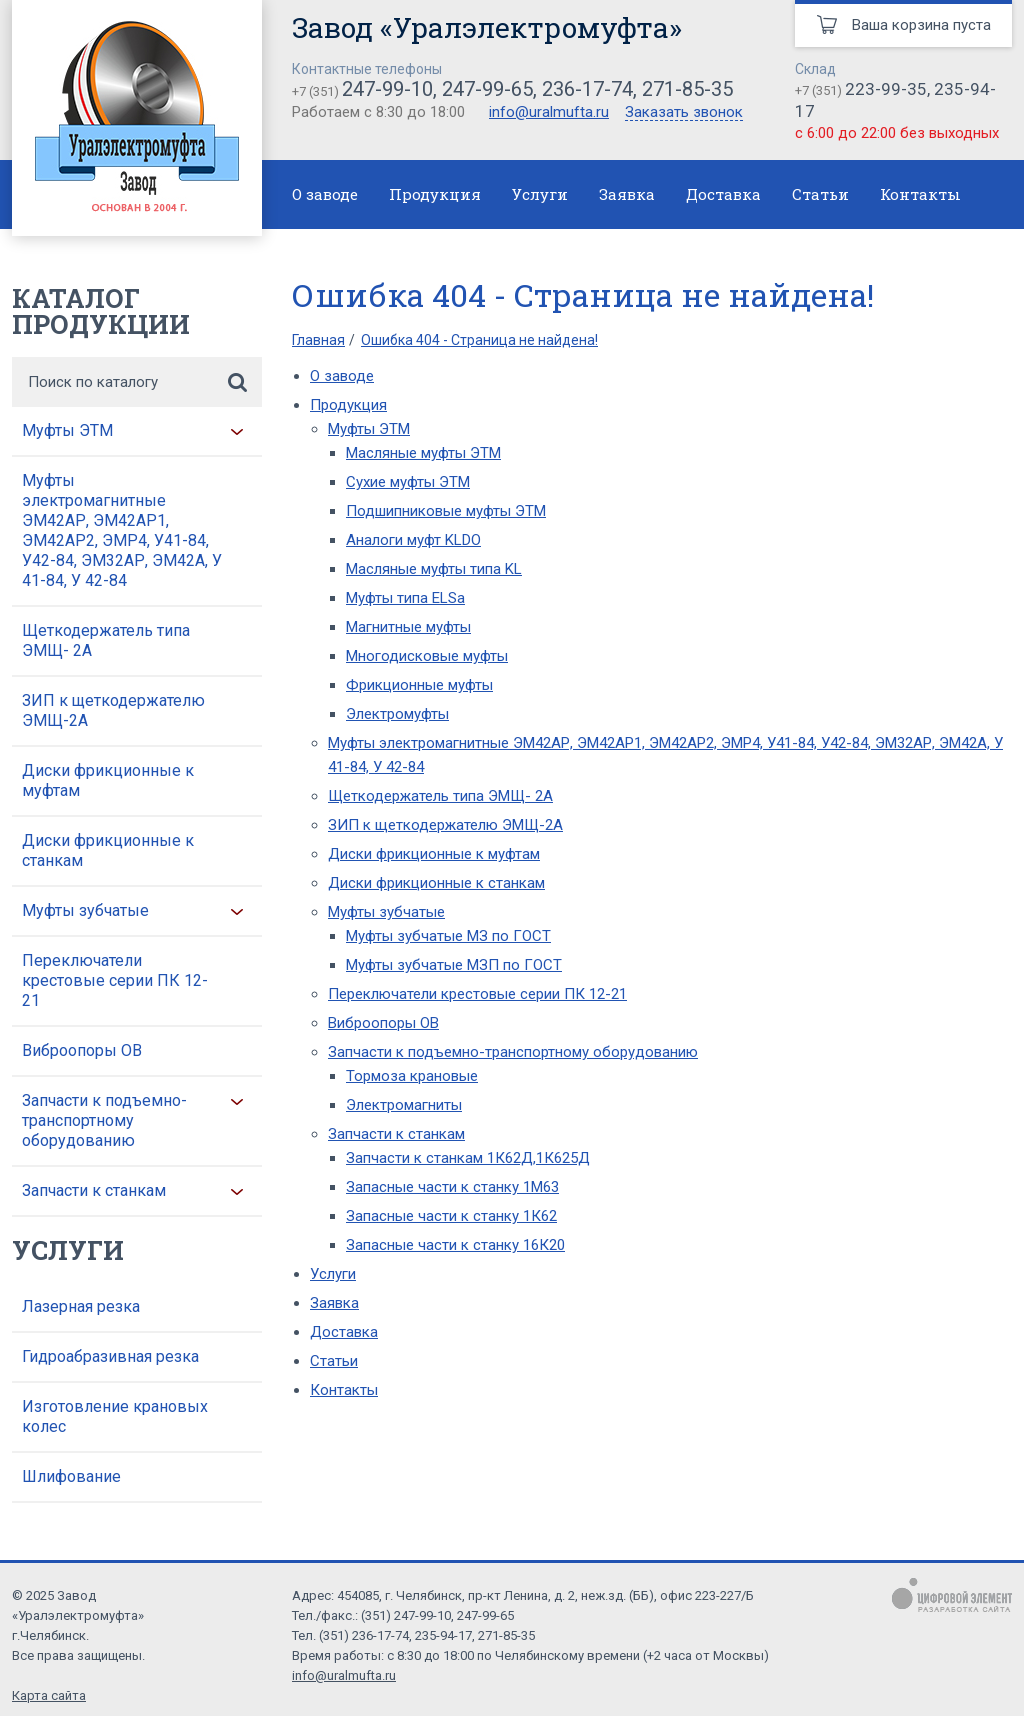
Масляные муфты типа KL (434, 569)
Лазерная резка (81, 1306)
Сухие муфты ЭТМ (408, 482)
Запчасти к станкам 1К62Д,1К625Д (468, 1158)
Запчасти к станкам (94, 1190)
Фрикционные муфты (419, 685)
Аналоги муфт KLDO (413, 540)
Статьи (820, 194)
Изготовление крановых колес (115, 1416)
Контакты (920, 194)
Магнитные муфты (408, 627)
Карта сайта (49, 1695)
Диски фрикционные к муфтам (108, 780)
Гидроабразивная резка (110, 1356)
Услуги (540, 194)
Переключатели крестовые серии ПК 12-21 (115, 980)
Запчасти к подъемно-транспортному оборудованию (104, 1120)
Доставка (723, 194)
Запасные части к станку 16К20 (455, 1245)
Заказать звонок (684, 113)
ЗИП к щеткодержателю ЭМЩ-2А (113, 710)
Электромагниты (404, 1105)
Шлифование (71, 1476)
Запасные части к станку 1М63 (452, 1187)
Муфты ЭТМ (67, 430)
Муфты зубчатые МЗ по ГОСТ (448, 936)
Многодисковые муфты (427, 656)
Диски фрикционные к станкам (108, 850)
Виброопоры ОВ (82, 1050)
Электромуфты (397, 714)
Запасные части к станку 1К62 (451, 1216)
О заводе (325, 194)
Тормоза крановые (412, 1076)
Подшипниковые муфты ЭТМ (446, 511)
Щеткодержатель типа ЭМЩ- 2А (106, 640)
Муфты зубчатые (85, 910)
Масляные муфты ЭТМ (423, 453)
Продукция (435, 194)
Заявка (627, 194)
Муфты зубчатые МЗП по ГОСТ (454, 965)
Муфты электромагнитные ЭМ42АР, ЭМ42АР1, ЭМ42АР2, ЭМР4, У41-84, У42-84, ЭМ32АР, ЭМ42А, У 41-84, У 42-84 (122, 530)
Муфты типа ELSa (405, 598)
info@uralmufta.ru (549, 112)
